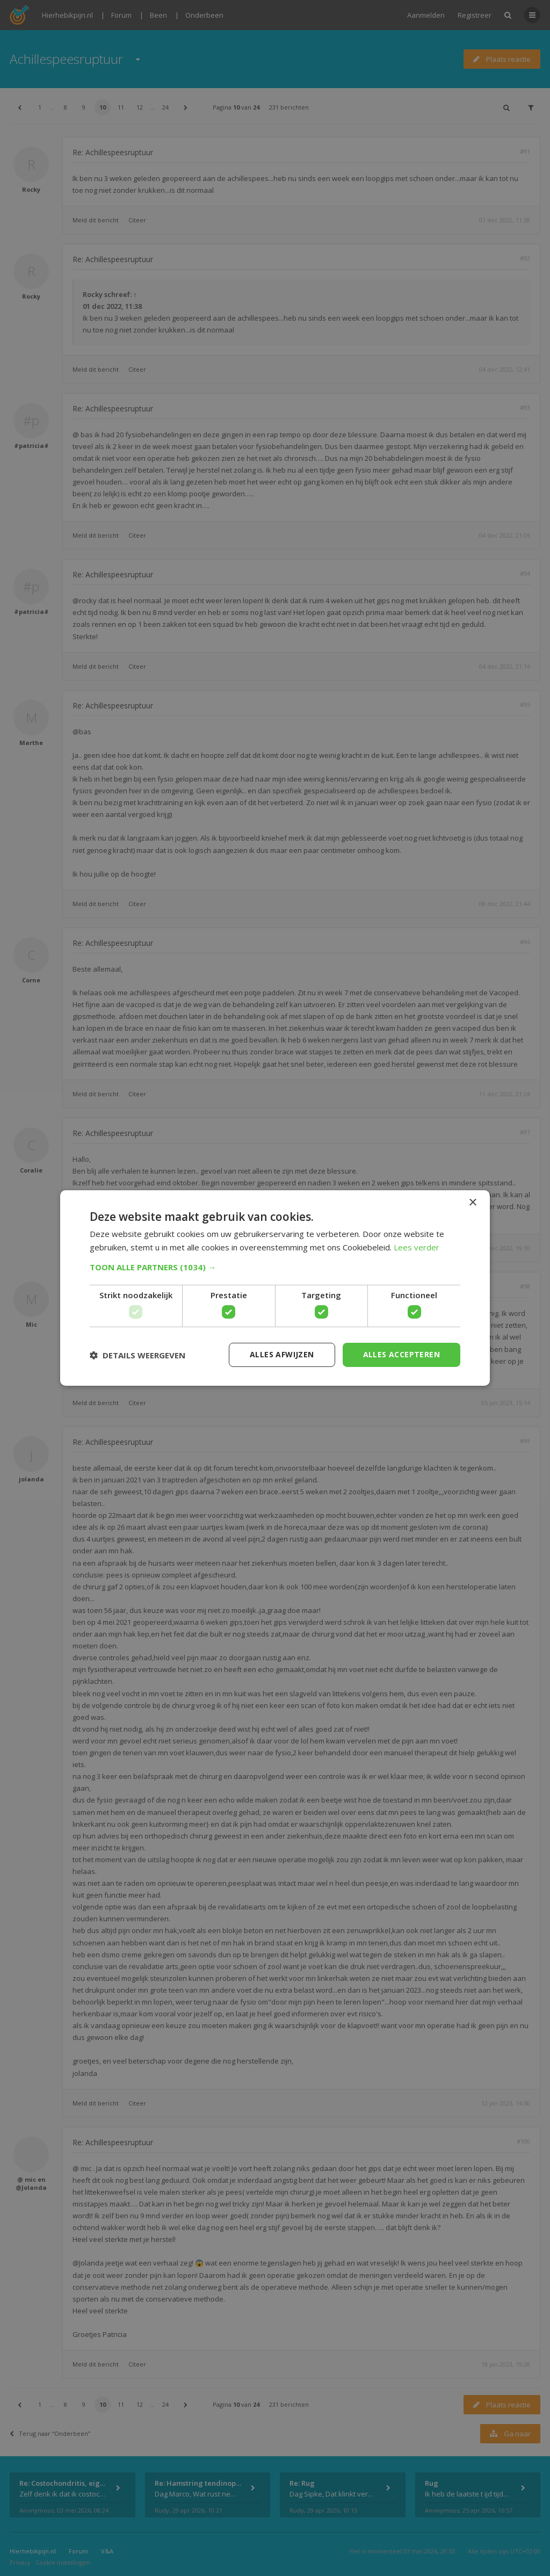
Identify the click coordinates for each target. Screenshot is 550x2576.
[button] (275, 1267)
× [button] (472, 1203)
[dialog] (275, 1288)
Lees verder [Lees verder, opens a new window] (416, 1247)
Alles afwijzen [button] (282, 1354)
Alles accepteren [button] (401, 1354)
